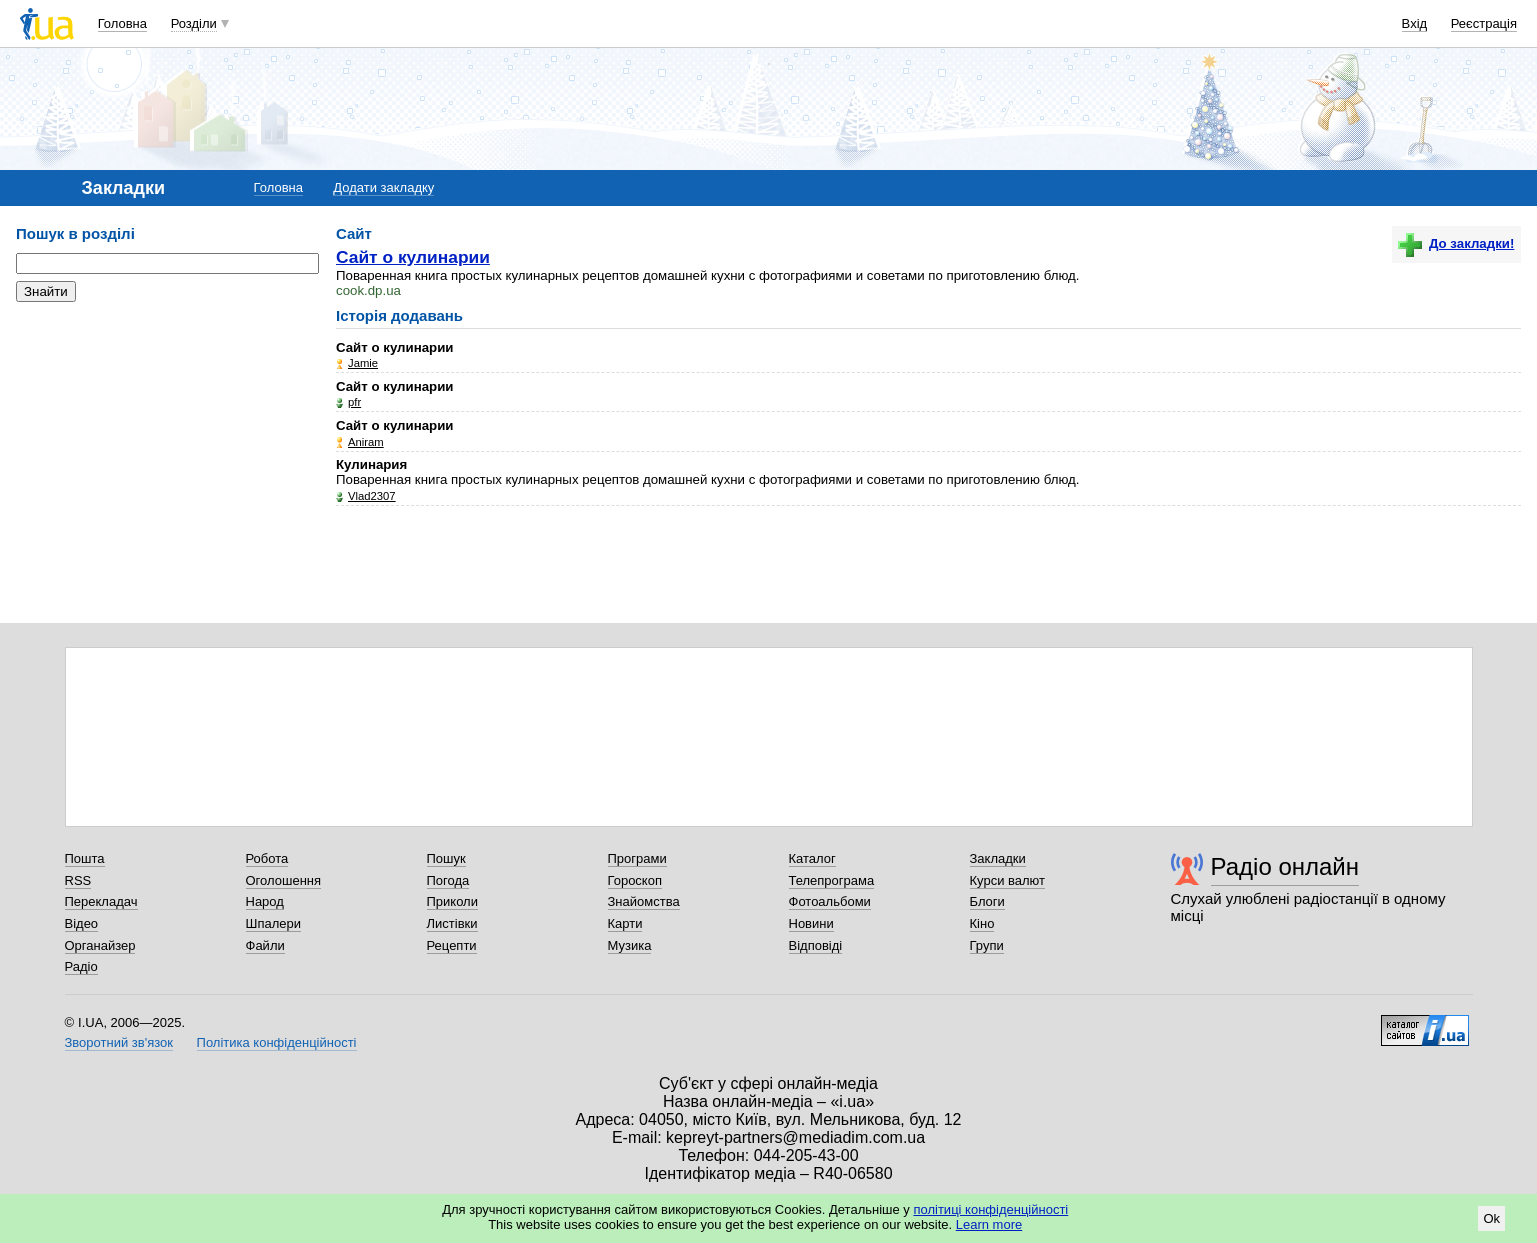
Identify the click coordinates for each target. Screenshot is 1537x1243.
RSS (78, 880)
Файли (265, 945)
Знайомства (644, 901)
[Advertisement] (166, 440)
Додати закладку (383, 187)
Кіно (982, 923)
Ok (1491, 1218)
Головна (122, 23)
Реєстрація (1484, 23)
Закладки (998, 858)
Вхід (1415, 23)
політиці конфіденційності (990, 1209)
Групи (987, 945)
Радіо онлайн (1285, 866)
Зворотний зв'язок (119, 1042)
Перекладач (101, 901)
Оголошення (284, 880)
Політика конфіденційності (277, 1042)
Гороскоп (635, 880)
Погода (448, 880)
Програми (637, 858)
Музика (630, 945)
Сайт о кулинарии (413, 257)
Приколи (452, 901)
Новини (811, 923)
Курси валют (1008, 880)
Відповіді (816, 945)
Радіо (81, 966)
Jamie (363, 363)
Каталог (812, 858)
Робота (267, 858)
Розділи (194, 23)
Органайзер (100, 945)
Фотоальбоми (830, 901)
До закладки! (1456, 243)
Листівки (452, 923)
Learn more (989, 1224)
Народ (265, 901)
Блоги (987, 901)
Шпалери (274, 923)
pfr (354, 402)
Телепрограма (832, 880)
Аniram (366, 442)
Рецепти (452, 945)
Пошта (85, 858)
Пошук (446, 858)
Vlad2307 (372, 496)
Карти (625, 923)
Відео (82, 923)
